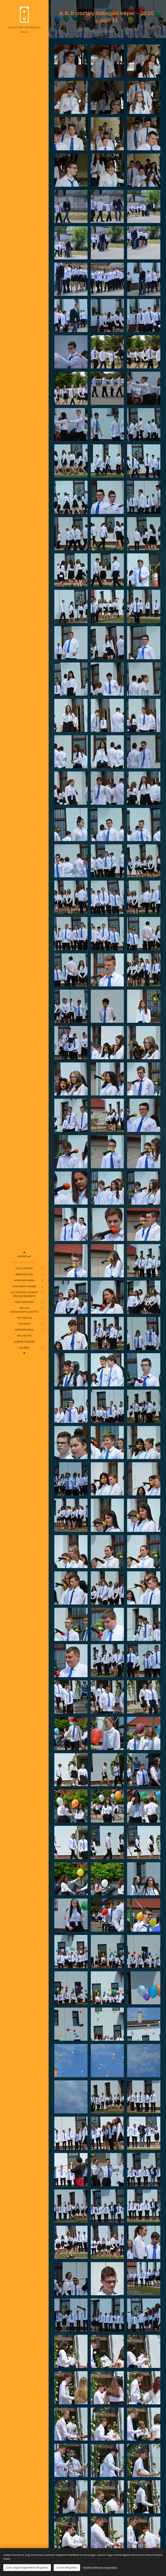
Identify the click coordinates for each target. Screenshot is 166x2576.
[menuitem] (24, 1256)
